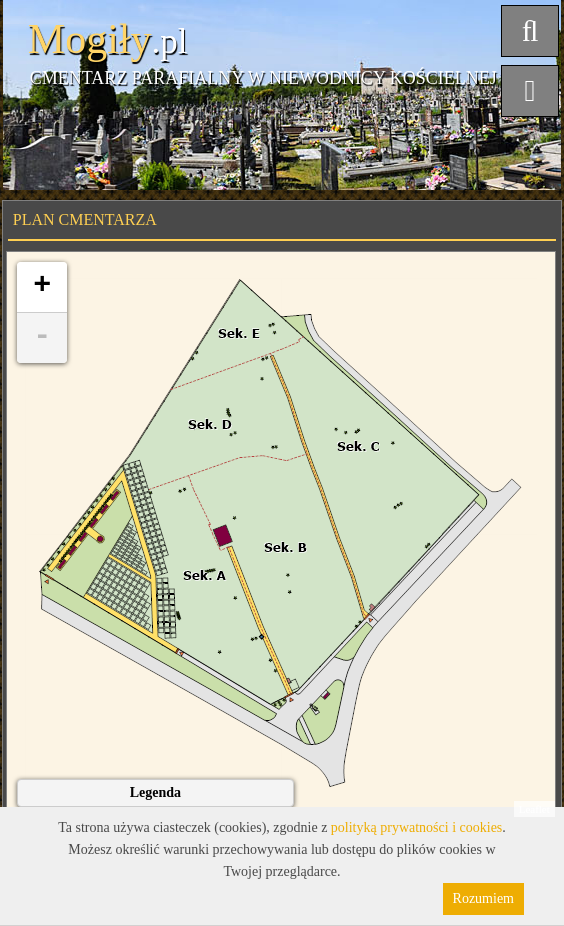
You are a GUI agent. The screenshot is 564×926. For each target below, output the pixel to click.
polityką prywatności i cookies (416, 827)
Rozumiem (483, 898)
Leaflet (534, 809)
